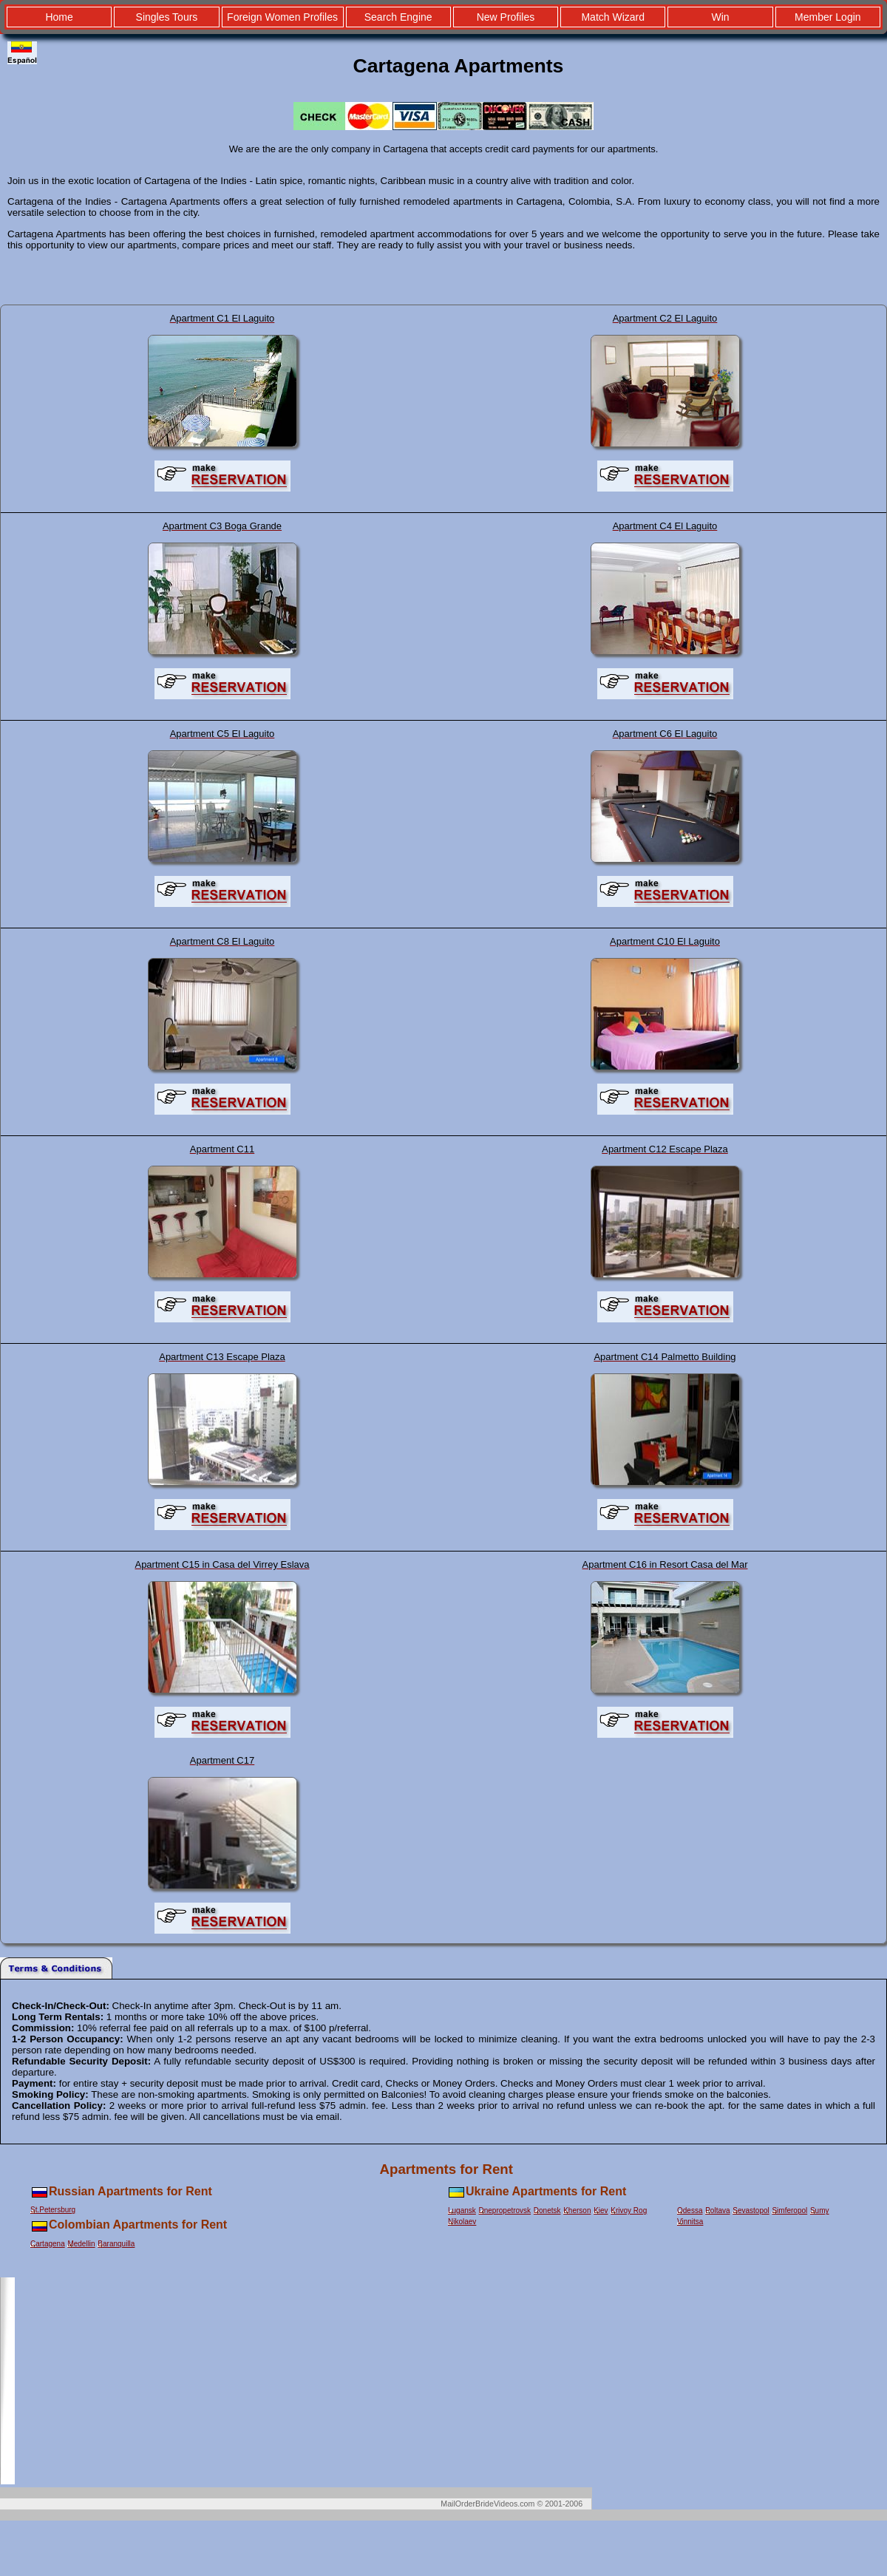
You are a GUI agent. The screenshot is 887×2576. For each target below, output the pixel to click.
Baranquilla (116, 2244)
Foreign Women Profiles (282, 17)
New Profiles (506, 17)
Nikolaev (462, 2222)
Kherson (577, 2210)
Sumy (819, 2210)
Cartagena (47, 2244)
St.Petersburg (52, 2210)
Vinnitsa (690, 2222)
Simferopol (789, 2210)
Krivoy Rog (629, 2210)
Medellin (81, 2244)
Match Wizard (613, 17)
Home (58, 17)
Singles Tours (167, 17)
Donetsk (547, 2210)
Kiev (601, 2210)
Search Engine (398, 17)
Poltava (717, 2210)
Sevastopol (751, 2210)
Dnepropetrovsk (505, 2210)
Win (720, 17)
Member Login (828, 17)
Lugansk (462, 2210)
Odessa (689, 2210)
